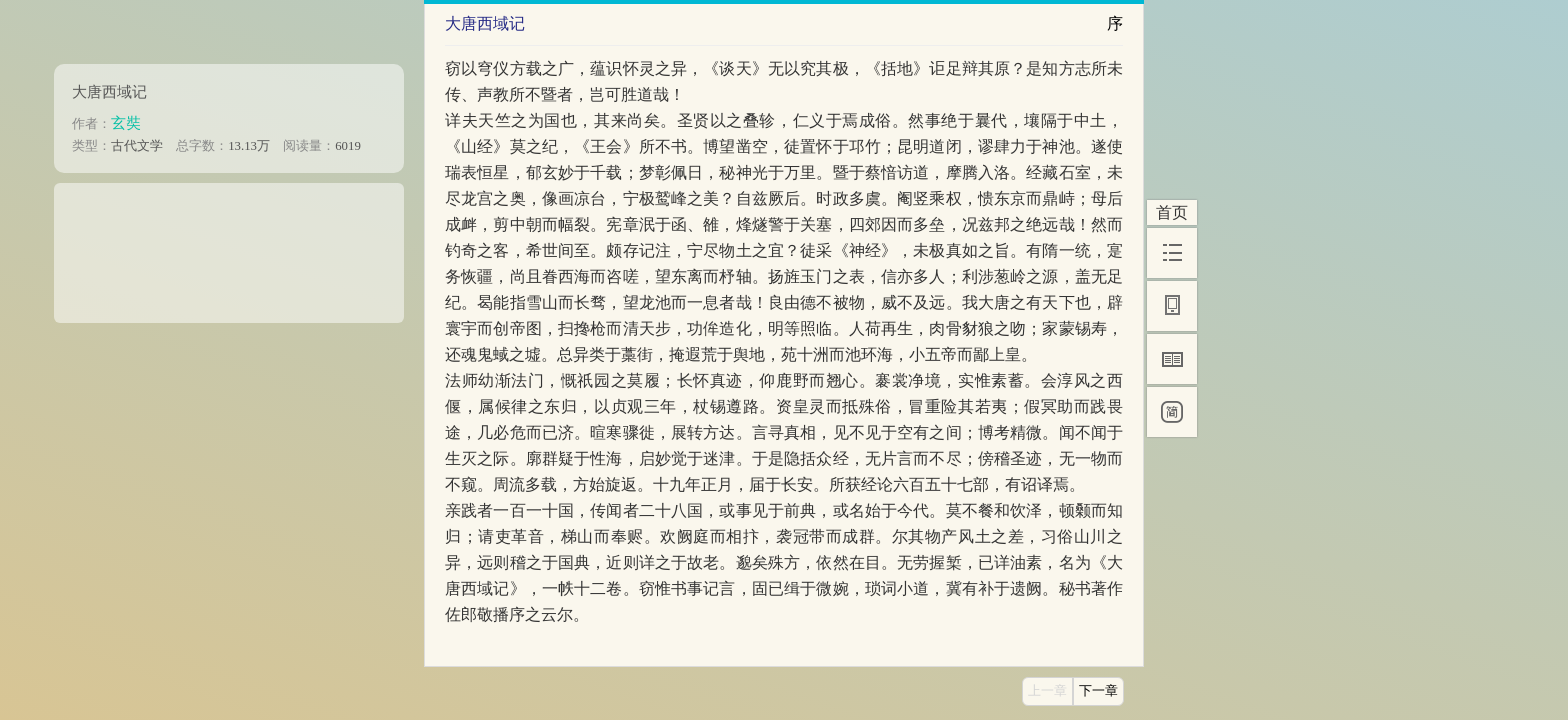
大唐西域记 (109, 91)
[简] (1172, 412)
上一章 (1047, 691)
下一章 (1098, 691)
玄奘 (126, 122)
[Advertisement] (229, 246)
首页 (1172, 212)
